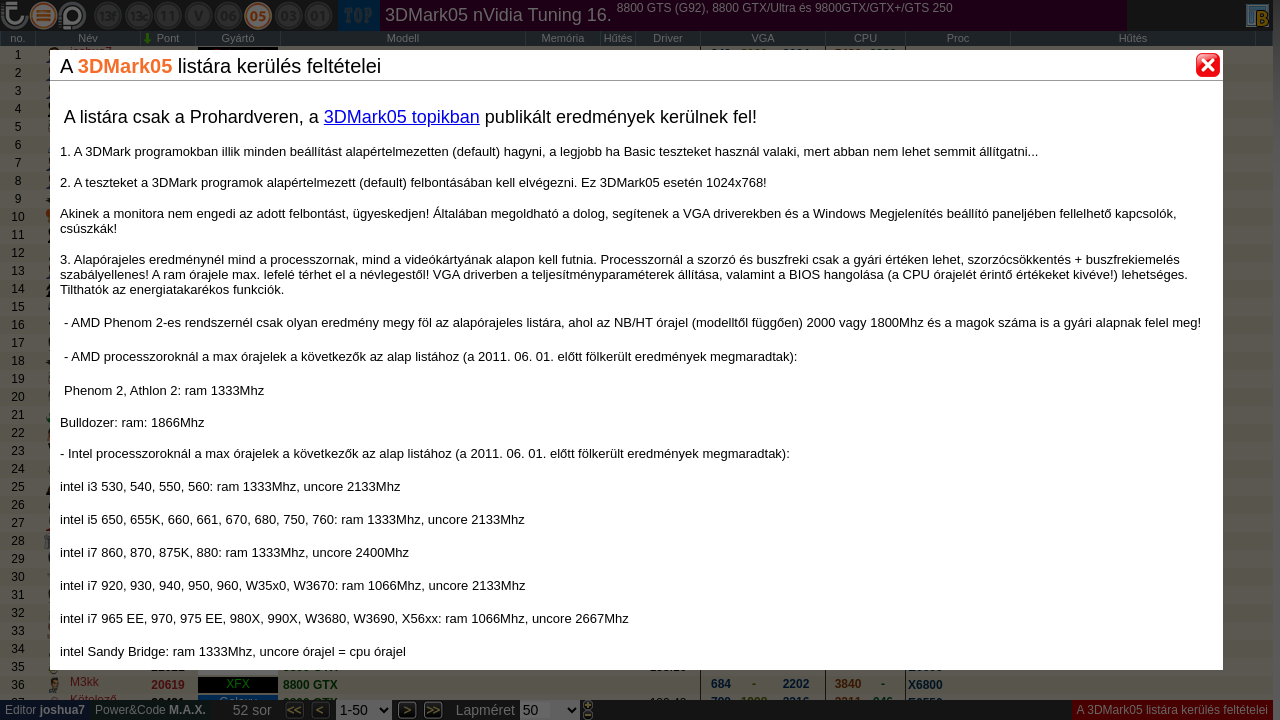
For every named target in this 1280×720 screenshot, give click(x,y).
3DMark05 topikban (402, 117)
